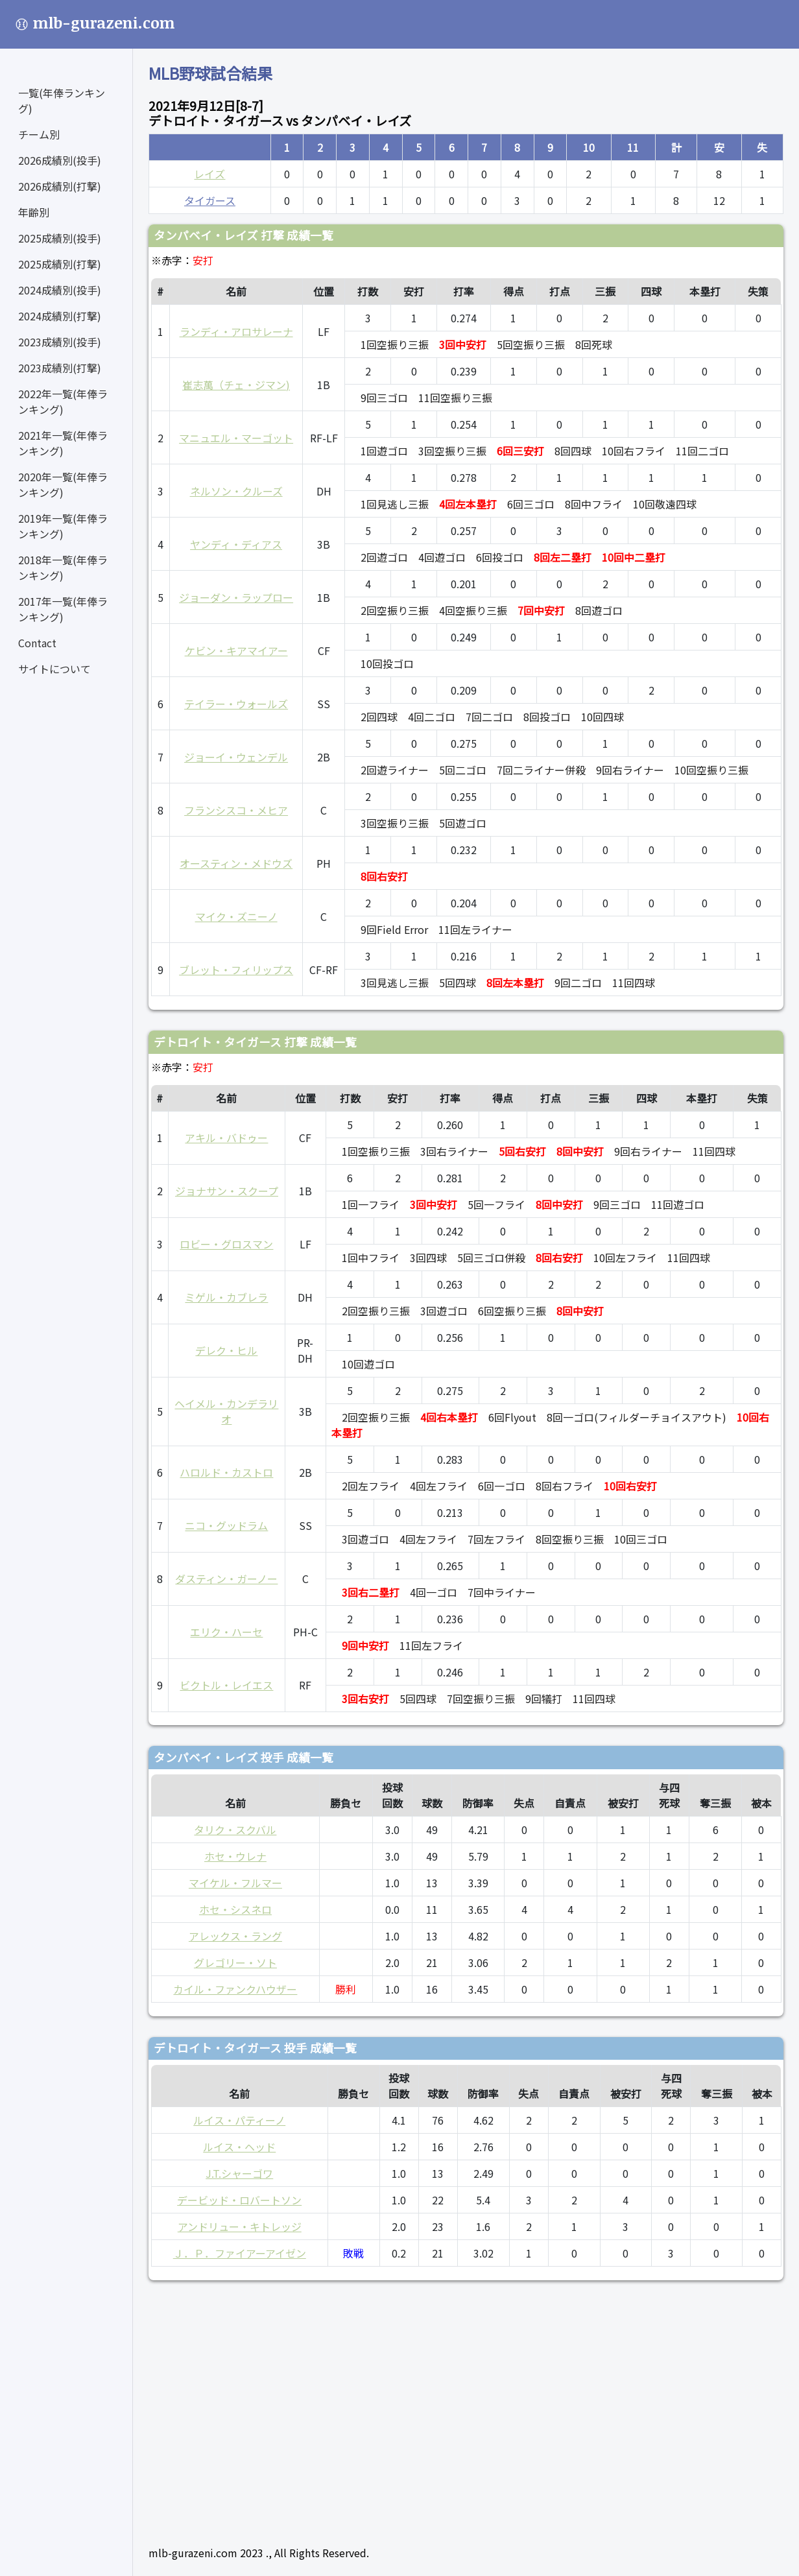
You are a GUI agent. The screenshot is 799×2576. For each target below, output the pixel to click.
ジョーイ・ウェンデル (236, 757)
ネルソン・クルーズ (236, 491)
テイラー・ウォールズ (236, 703)
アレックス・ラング (235, 1936)
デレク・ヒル (226, 1350)
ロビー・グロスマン (226, 1244)
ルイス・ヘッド (239, 2146)
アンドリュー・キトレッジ (240, 2226)
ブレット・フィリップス (236, 969)
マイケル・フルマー (235, 1882)
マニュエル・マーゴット (236, 438)
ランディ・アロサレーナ (236, 331)
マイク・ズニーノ (236, 916)
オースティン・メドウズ (236, 863)
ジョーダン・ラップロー (236, 597)
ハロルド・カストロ (226, 1472)
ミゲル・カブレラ (226, 1297)
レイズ (209, 174)
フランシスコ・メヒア (236, 810)
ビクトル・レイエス (226, 1685)
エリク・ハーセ (226, 1632)
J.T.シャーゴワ (239, 2173)
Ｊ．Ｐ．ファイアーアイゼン (239, 2253)
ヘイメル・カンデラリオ (226, 1411)
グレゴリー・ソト (235, 1962)
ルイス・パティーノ (239, 2120)
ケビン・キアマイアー (236, 650)
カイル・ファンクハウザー (235, 1989)
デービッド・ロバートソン (239, 2200)
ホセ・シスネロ (235, 1909)
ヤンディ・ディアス (236, 544)
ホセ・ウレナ (235, 1856)
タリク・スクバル (235, 1829)
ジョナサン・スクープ (226, 1191)
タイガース (209, 200)
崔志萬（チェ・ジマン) (236, 384)
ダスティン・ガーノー (226, 1578)
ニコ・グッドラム (226, 1525)
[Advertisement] (466, 2407)
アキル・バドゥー (226, 1137)
